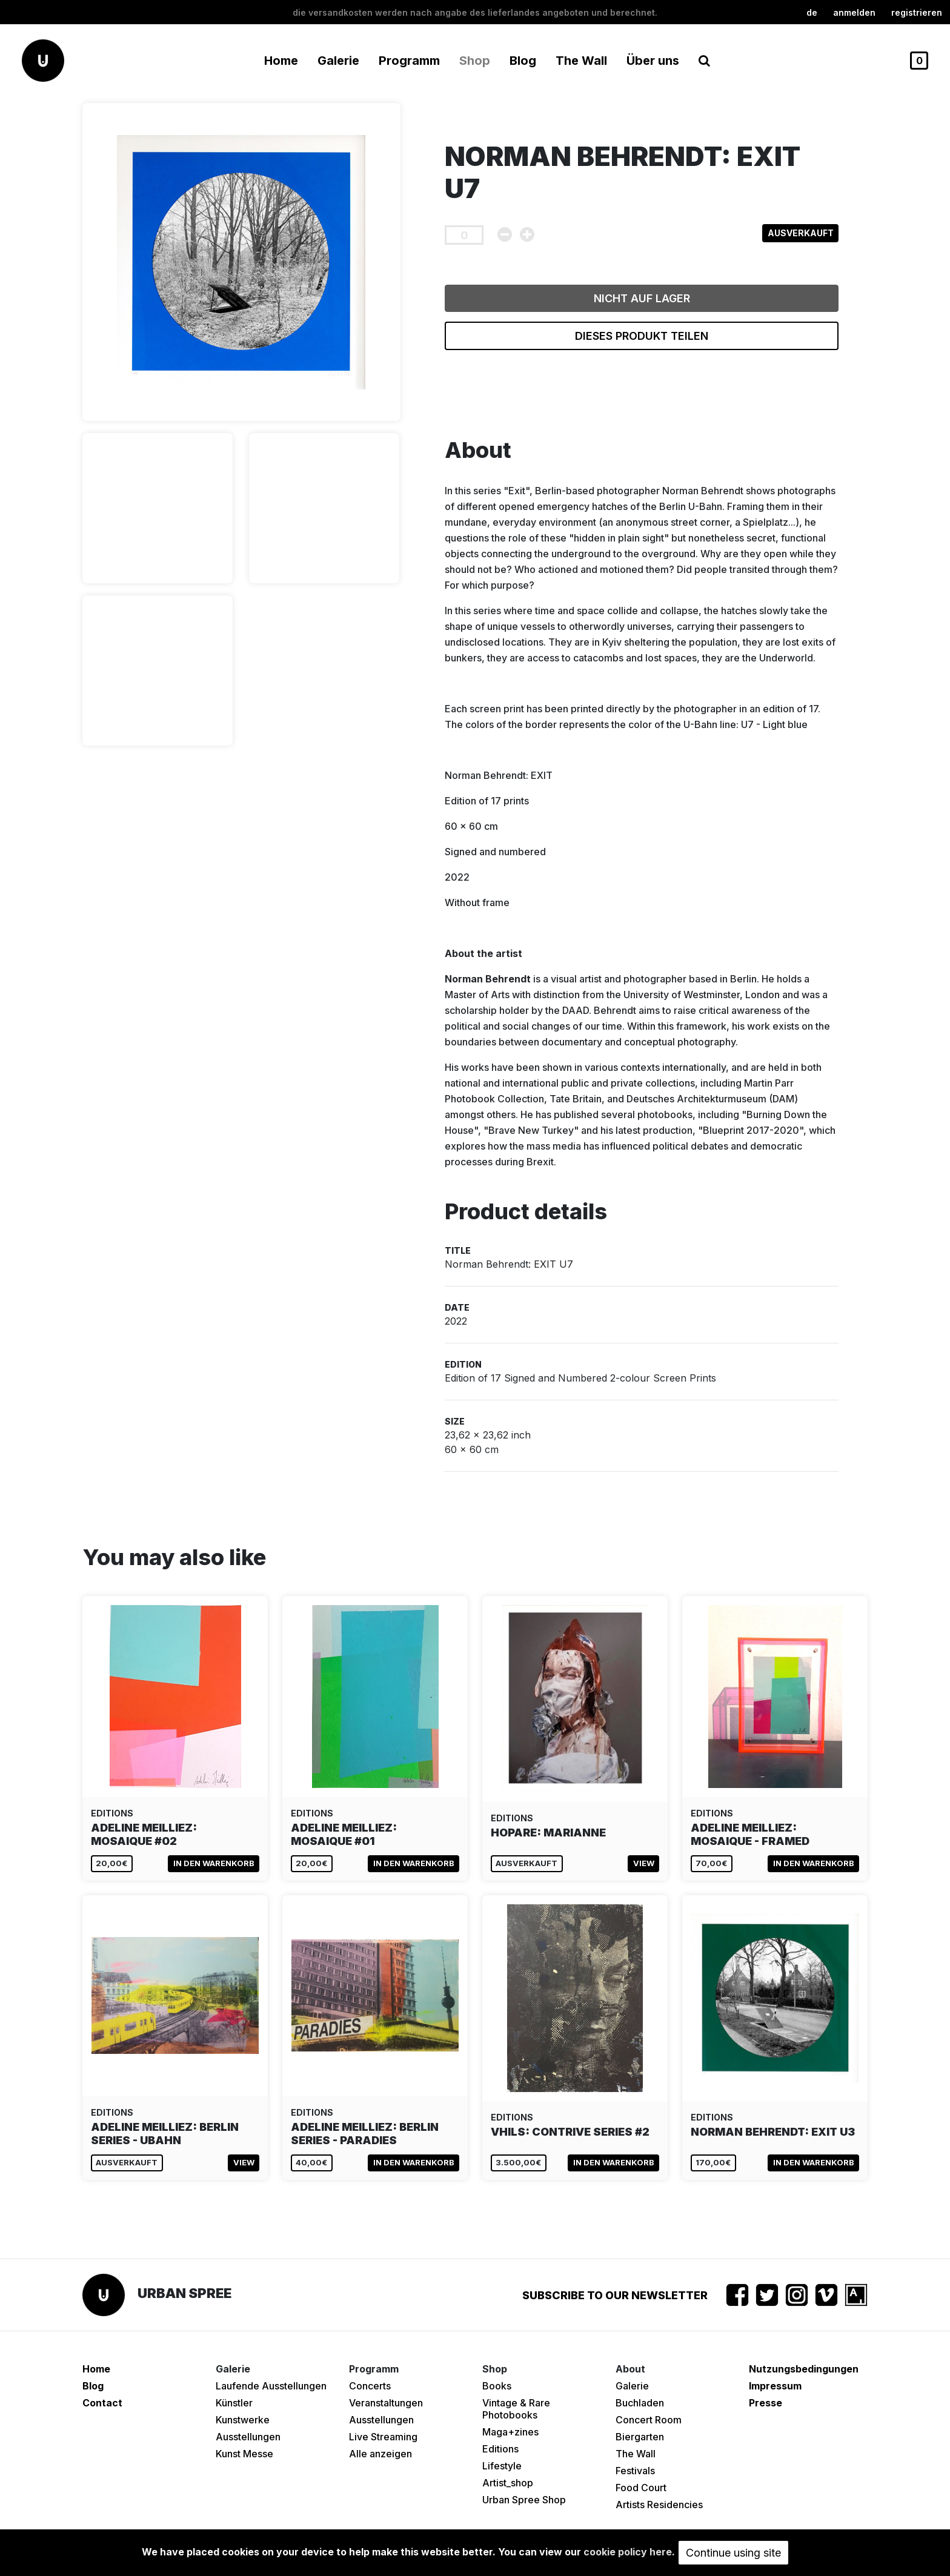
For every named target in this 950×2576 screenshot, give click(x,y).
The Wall (581, 60)
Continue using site (733, 2552)
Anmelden (854, 12)
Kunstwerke (243, 2420)
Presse (765, 2403)
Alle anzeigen (380, 2454)
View (643, 1863)
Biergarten (640, 2437)
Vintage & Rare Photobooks (516, 2409)
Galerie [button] (338, 60)
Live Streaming (383, 2437)
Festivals (635, 2471)
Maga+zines (510, 2432)
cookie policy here (627, 2552)
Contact (102, 2403)
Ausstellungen (248, 2437)
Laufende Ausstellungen (271, 2386)
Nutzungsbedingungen (804, 2369)
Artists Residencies (659, 2504)
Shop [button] (474, 60)
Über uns (652, 60)
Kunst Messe (244, 2454)
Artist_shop (507, 2483)
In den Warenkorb (213, 1863)
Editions (500, 2449)
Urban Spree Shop (524, 2500)
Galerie (632, 2386)
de (811, 12)
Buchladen (640, 2403)
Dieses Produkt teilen (641, 335)
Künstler (234, 2403)
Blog (523, 60)
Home (281, 60)
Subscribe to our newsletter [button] (615, 2295)
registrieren (916, 12)
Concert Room (649, 2420)
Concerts (370, 2386)
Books (496, 2386)
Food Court (641, 2488)
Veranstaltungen (386, 2403)
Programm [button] (409, 60)
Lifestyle (502, 2466)
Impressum (775, 2386)
